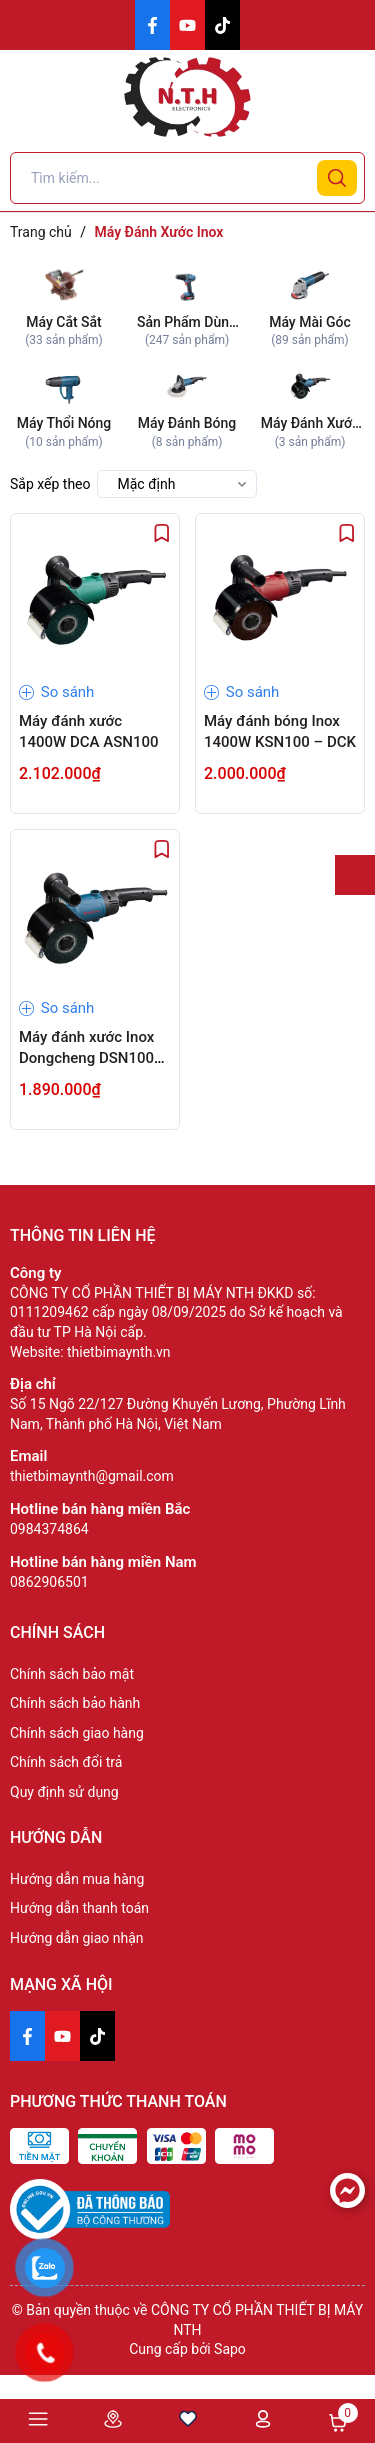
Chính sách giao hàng (77, 1733)
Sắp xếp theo (50, 484)
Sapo (230, 2349)
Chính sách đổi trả (66, 1762)
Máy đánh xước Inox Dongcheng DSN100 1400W (86, 1058)
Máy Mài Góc (310, 322)
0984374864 (49, 1529)
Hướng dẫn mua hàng (77, 1879)
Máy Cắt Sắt (64, 322)
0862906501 (49, 1582)
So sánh (56, 692)
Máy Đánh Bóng (187, 423)
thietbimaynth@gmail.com (92, 1476)
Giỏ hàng (338, 2423)
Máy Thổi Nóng (64, 423)
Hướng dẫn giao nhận (77, 1938)
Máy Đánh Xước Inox (310, 424)
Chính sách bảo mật (72, 1674)
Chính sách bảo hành (75, 1703)
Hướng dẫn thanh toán (79, 1908)
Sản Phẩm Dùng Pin (187, 323)
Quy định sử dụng (64, 1792)
